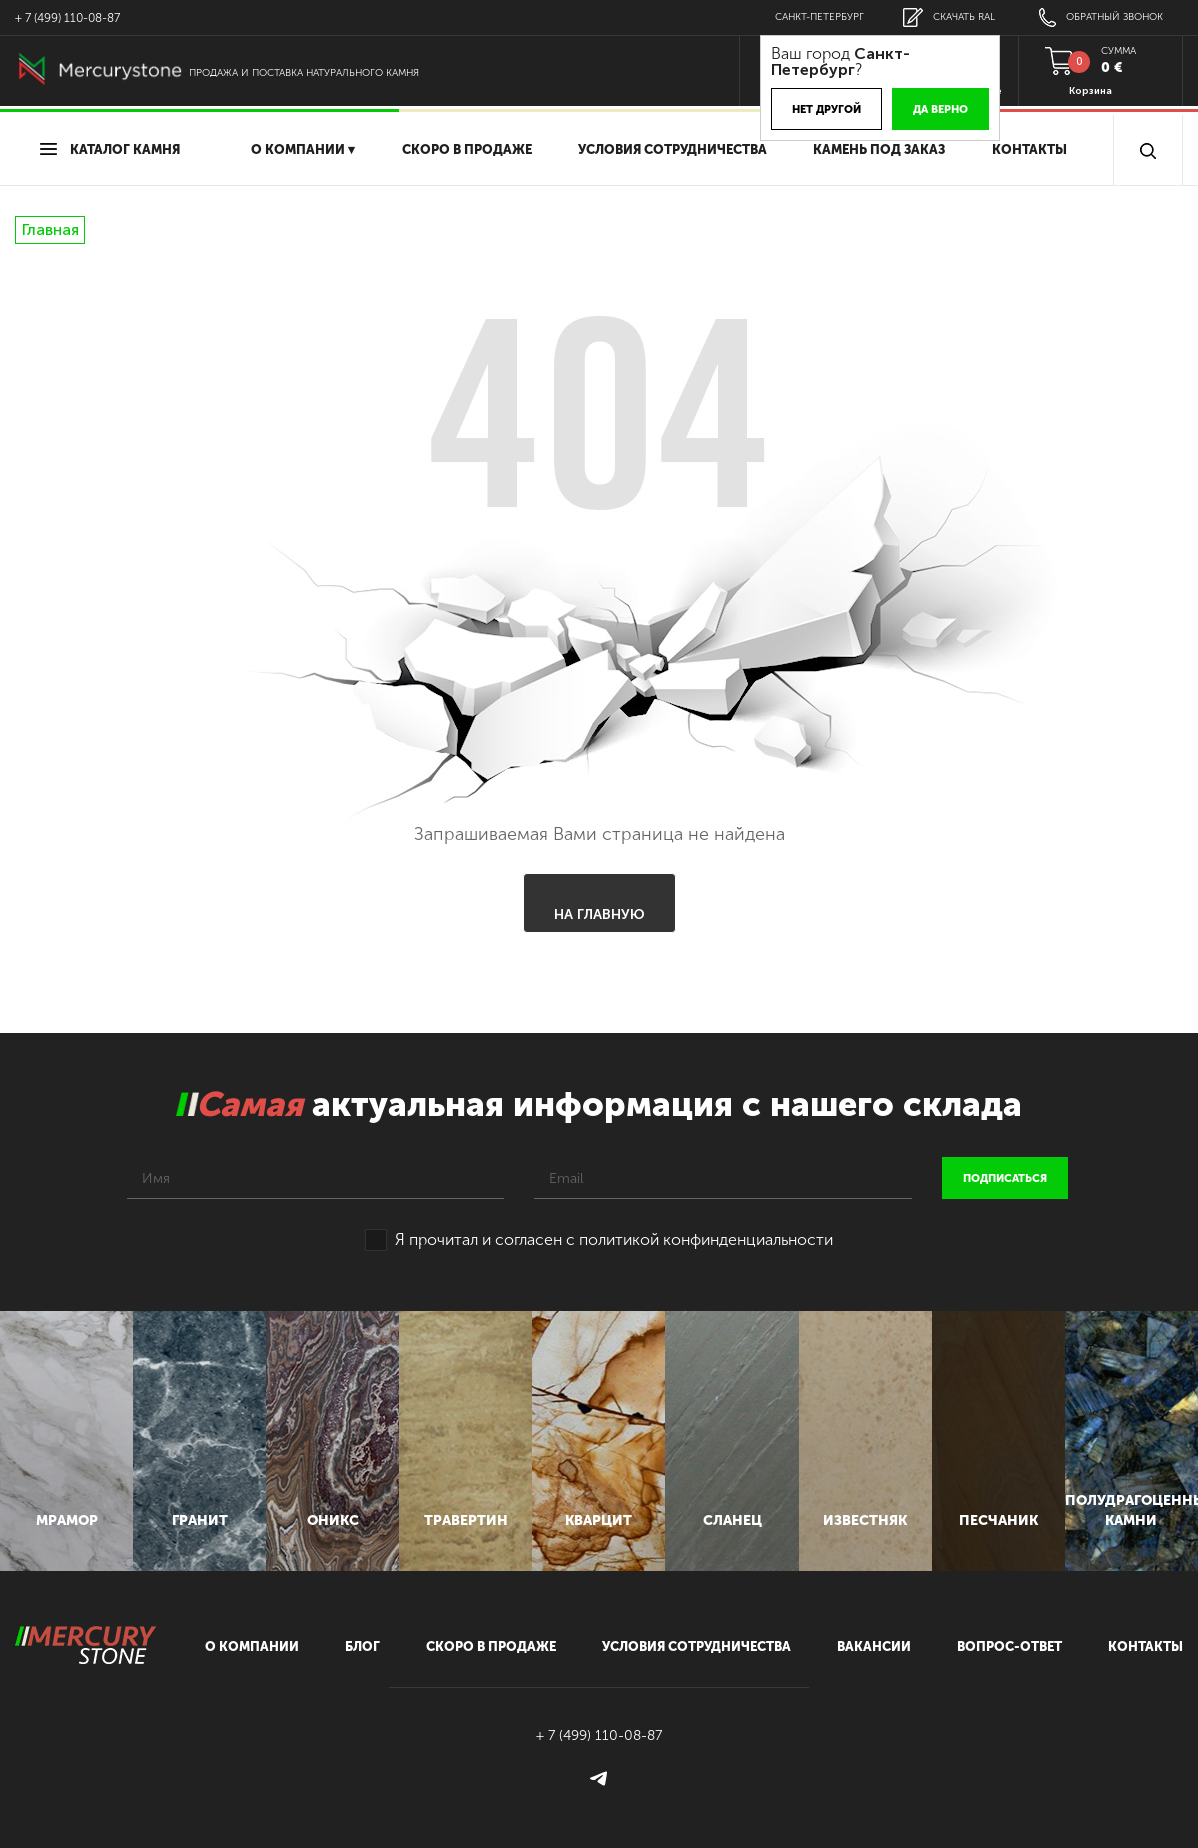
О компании (252, 1646)
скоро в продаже (467, 149)
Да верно (940, 109)
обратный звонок (1101, 17)
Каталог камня (110, 149)
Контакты (1029, 149)
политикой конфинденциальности (706, 1239)
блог (362, 1646)
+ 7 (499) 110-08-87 (67, 18)
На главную (599, 914)
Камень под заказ (879, 149)
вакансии (874, 1646)
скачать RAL (949, 17)
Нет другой (826, 109)
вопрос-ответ (1009, 1646)
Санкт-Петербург (819, 17)
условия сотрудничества (672, 149)
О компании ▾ (303, 149)
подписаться (1005, 1178)
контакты (1145, 1646)
